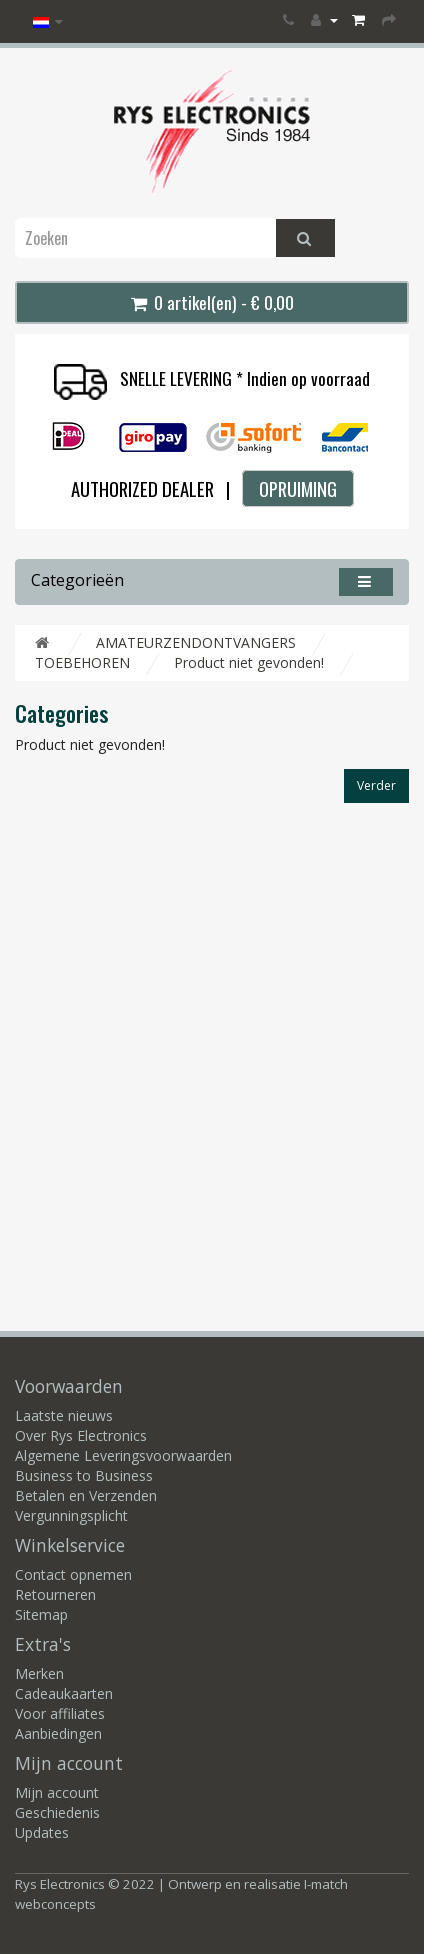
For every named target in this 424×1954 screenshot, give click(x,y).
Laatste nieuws (64, 1415)
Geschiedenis (57, 1812)
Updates (42, 1832)
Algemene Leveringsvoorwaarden (123, 1455)
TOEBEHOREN (82, 662)
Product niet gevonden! (249, 662)
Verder (376, 785)
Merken (39, 1673)
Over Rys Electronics (81, 1435)
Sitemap (41, 1614)
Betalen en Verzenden (86, 1495)
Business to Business (84, 1475)
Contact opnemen (73, 1574)
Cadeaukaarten (64, 1693)
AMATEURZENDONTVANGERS (196, 642)
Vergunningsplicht (71, 1515)
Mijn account (57, 1792)
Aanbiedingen (58, 1733)
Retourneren (55, 1594)
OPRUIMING (298, 488)
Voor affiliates (60, 1713)
